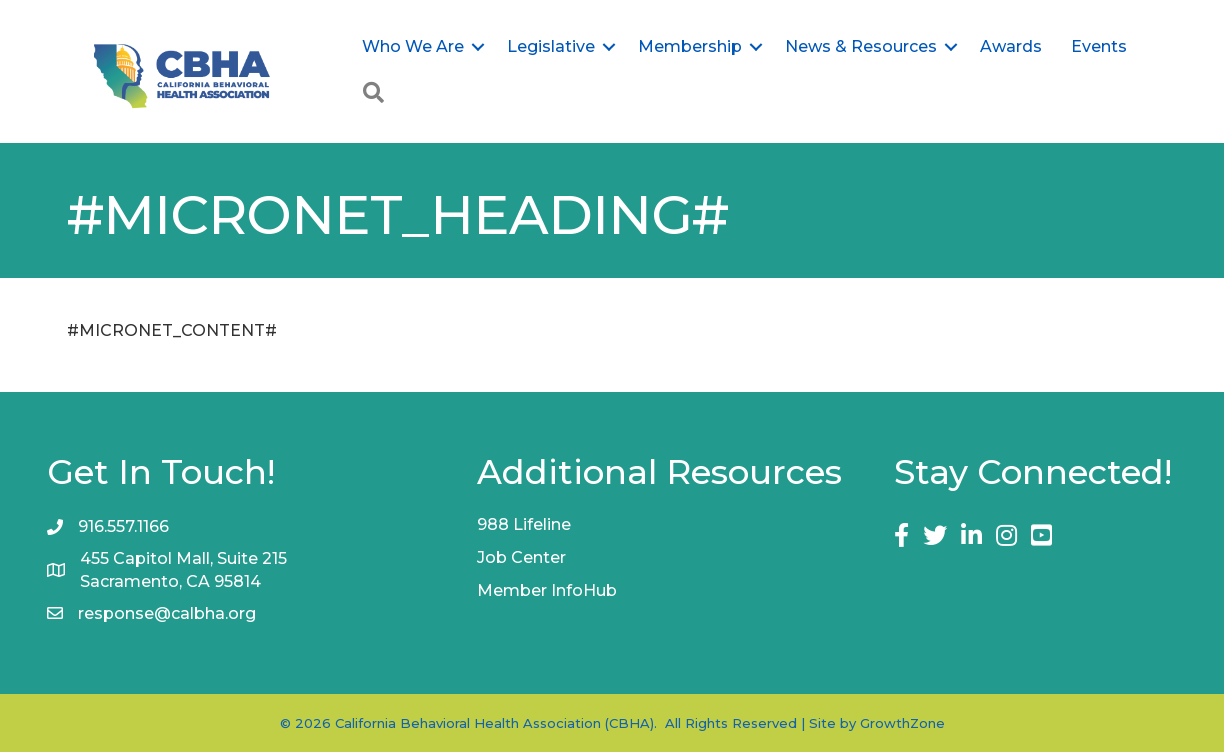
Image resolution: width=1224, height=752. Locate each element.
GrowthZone (902, 723)
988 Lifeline (524, 524)
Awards (1011, 46)
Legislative (551, 46)
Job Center (521, 557)
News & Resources (861, 46)
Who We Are (413, 46)
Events (1099, 46)
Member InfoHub (547, 590)
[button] (373, 93)
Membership (690, 46)
